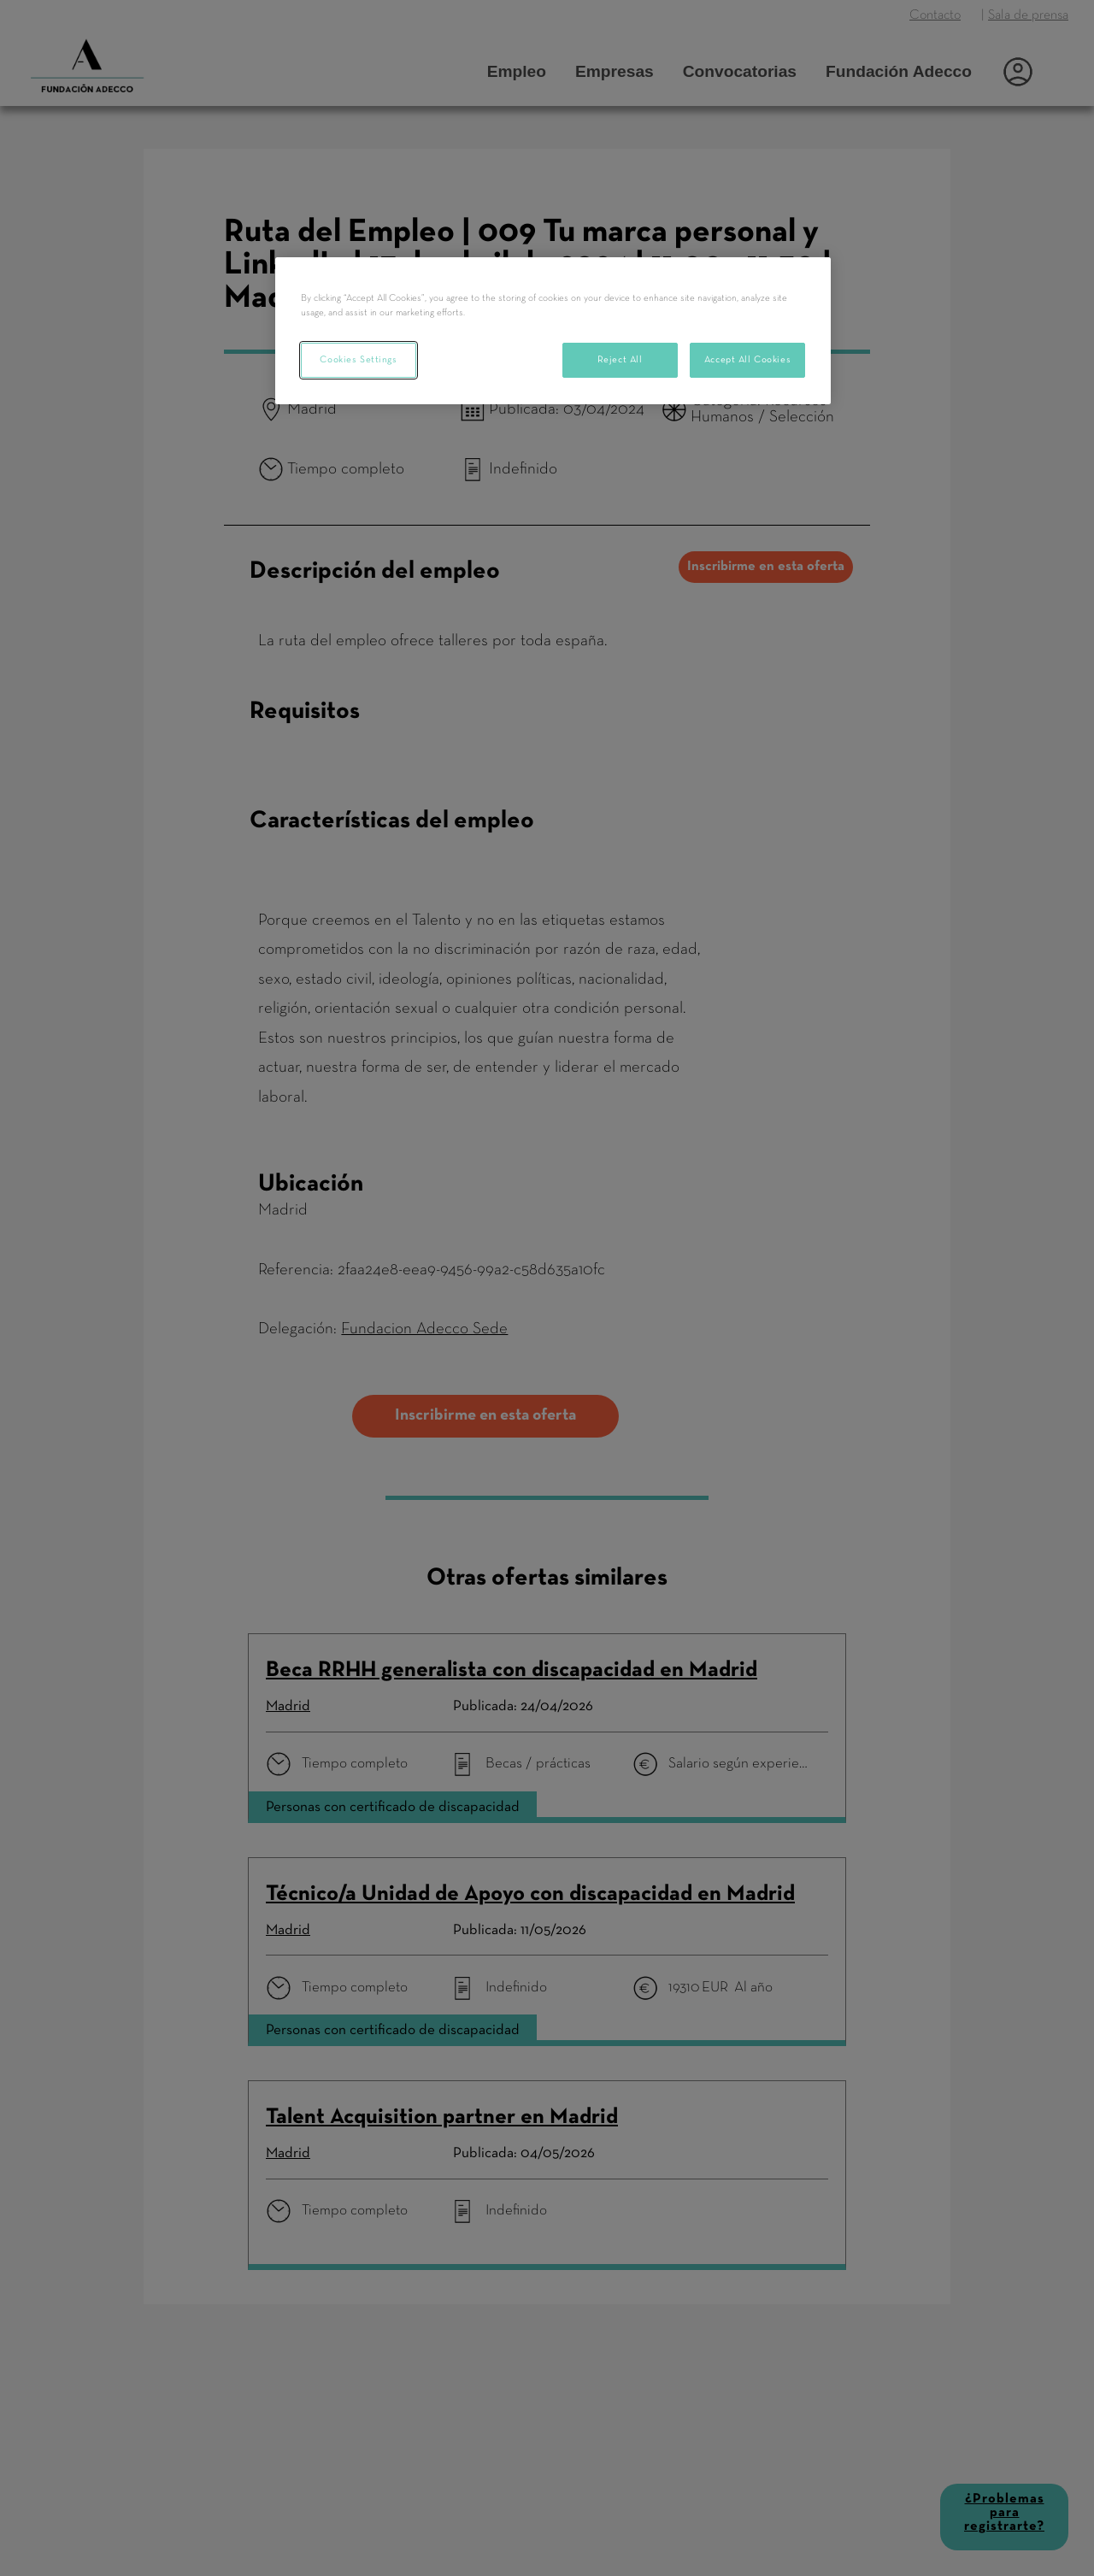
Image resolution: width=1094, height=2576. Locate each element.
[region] (553, 330)
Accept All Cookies (747, 360)
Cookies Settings (358, 360)
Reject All (620, 360)
